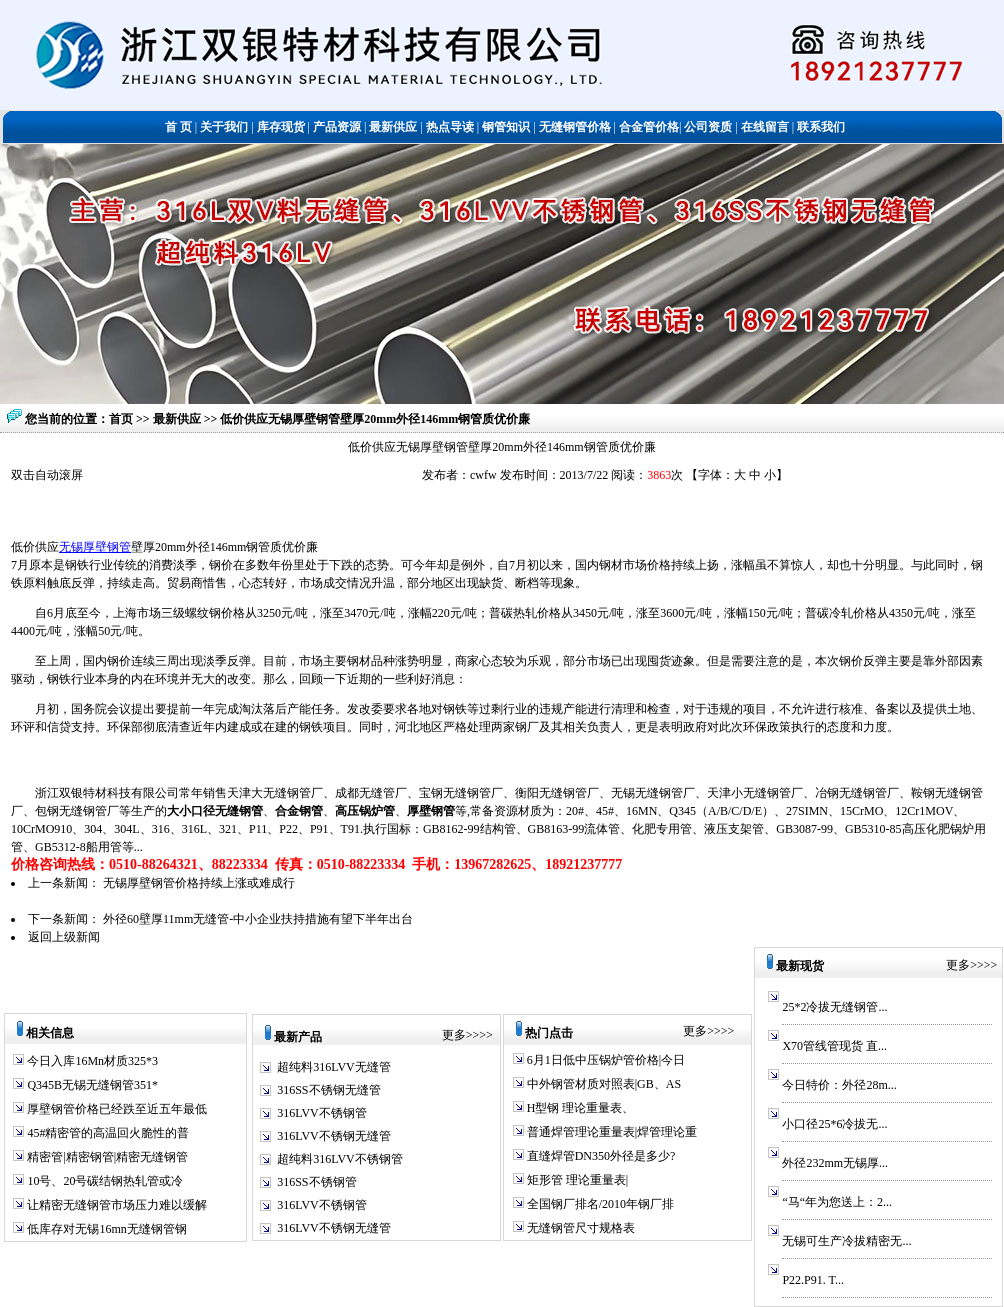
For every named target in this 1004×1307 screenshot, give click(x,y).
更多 (454, 1035)
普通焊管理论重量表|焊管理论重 (610, 1132)
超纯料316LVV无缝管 (334, 1067)
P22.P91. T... (813, 1280)
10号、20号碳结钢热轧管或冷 (103, 1181)
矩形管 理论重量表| (576, 1180)
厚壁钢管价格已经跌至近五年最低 (115, 1109)
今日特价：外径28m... (839, 1085)
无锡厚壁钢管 (95, 547)
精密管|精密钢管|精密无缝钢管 (106, 1157)
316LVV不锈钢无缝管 (334, 1136)
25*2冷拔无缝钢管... (834, 1007)
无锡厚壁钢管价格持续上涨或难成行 (199, 883)
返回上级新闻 (64, 937)
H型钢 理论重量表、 (579, 1108)
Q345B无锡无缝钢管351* (91, 1085)
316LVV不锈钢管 (322, 1113)
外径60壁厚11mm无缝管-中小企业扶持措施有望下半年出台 (258, 919)
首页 (121, 419)
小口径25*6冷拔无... (834, 1124)
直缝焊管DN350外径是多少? (600, 1156)
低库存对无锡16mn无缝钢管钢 (105, 1229)
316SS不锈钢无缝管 (328, 1090)
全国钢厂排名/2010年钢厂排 (599, 1204)
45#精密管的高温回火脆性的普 (106, 1133)
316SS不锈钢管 (316, 1182)
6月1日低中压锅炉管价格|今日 (604, 1060)
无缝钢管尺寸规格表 (579, 1228)
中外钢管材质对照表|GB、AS (602, 1084)
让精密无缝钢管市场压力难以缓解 (115, 1205)
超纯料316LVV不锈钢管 (340, 1159)
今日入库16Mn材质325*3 (91, 1061)
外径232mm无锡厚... (835, 1163)
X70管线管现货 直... (834, 1046)
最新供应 (178, 419)
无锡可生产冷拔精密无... (846, 1241)
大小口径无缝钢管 (215, 811)
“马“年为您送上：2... (837, 1202)
